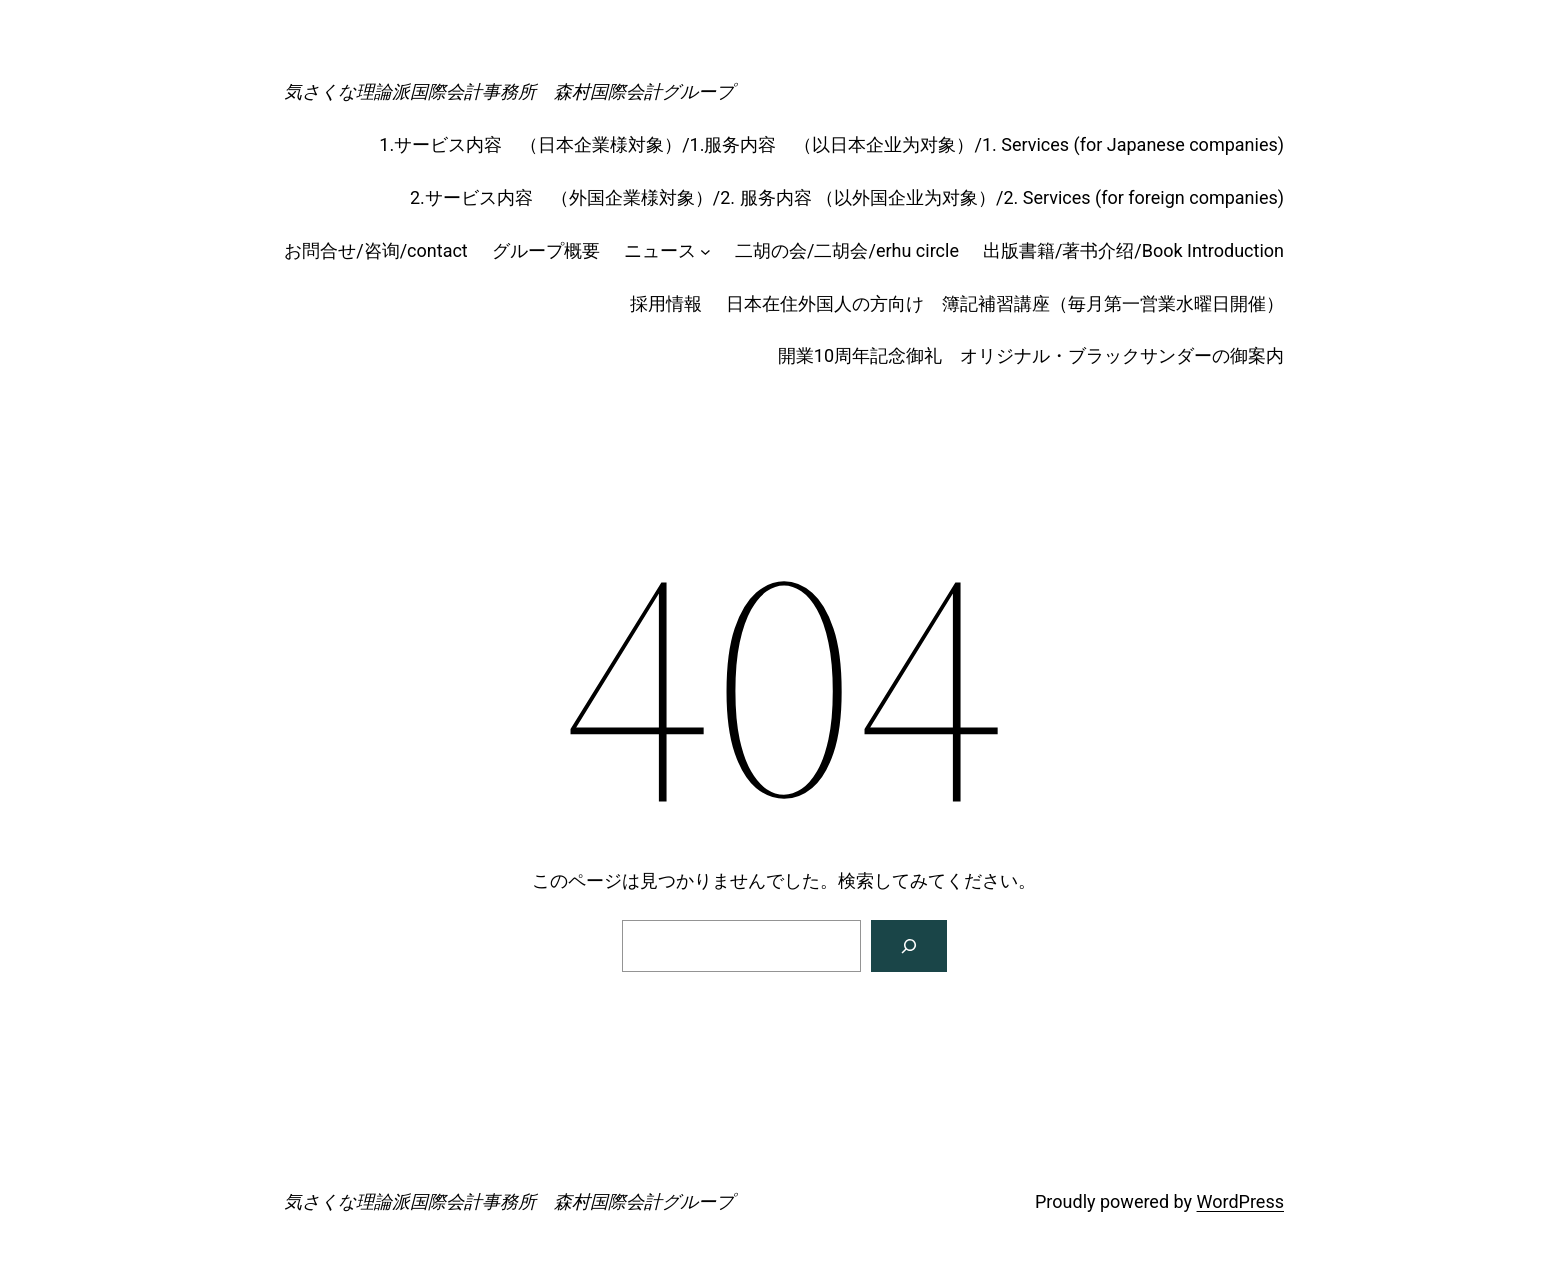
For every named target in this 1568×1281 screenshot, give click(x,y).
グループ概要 (546, 250)
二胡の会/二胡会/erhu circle (847, 250)
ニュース (660, 250)
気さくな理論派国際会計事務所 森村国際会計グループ (509, 91)
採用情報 (666, 303)
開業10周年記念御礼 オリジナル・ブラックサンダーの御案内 (1031, 355)
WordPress (1240, 1201)
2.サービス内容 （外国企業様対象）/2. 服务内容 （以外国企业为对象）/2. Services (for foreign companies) (847, 197)
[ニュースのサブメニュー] (705, 251)
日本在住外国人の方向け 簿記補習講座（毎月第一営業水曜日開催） (1005, 303)
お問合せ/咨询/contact (375, 250)
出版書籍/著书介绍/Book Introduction (1133, 250)
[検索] (909, 946)
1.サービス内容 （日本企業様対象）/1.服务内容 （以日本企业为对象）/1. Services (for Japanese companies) (831, 144)
